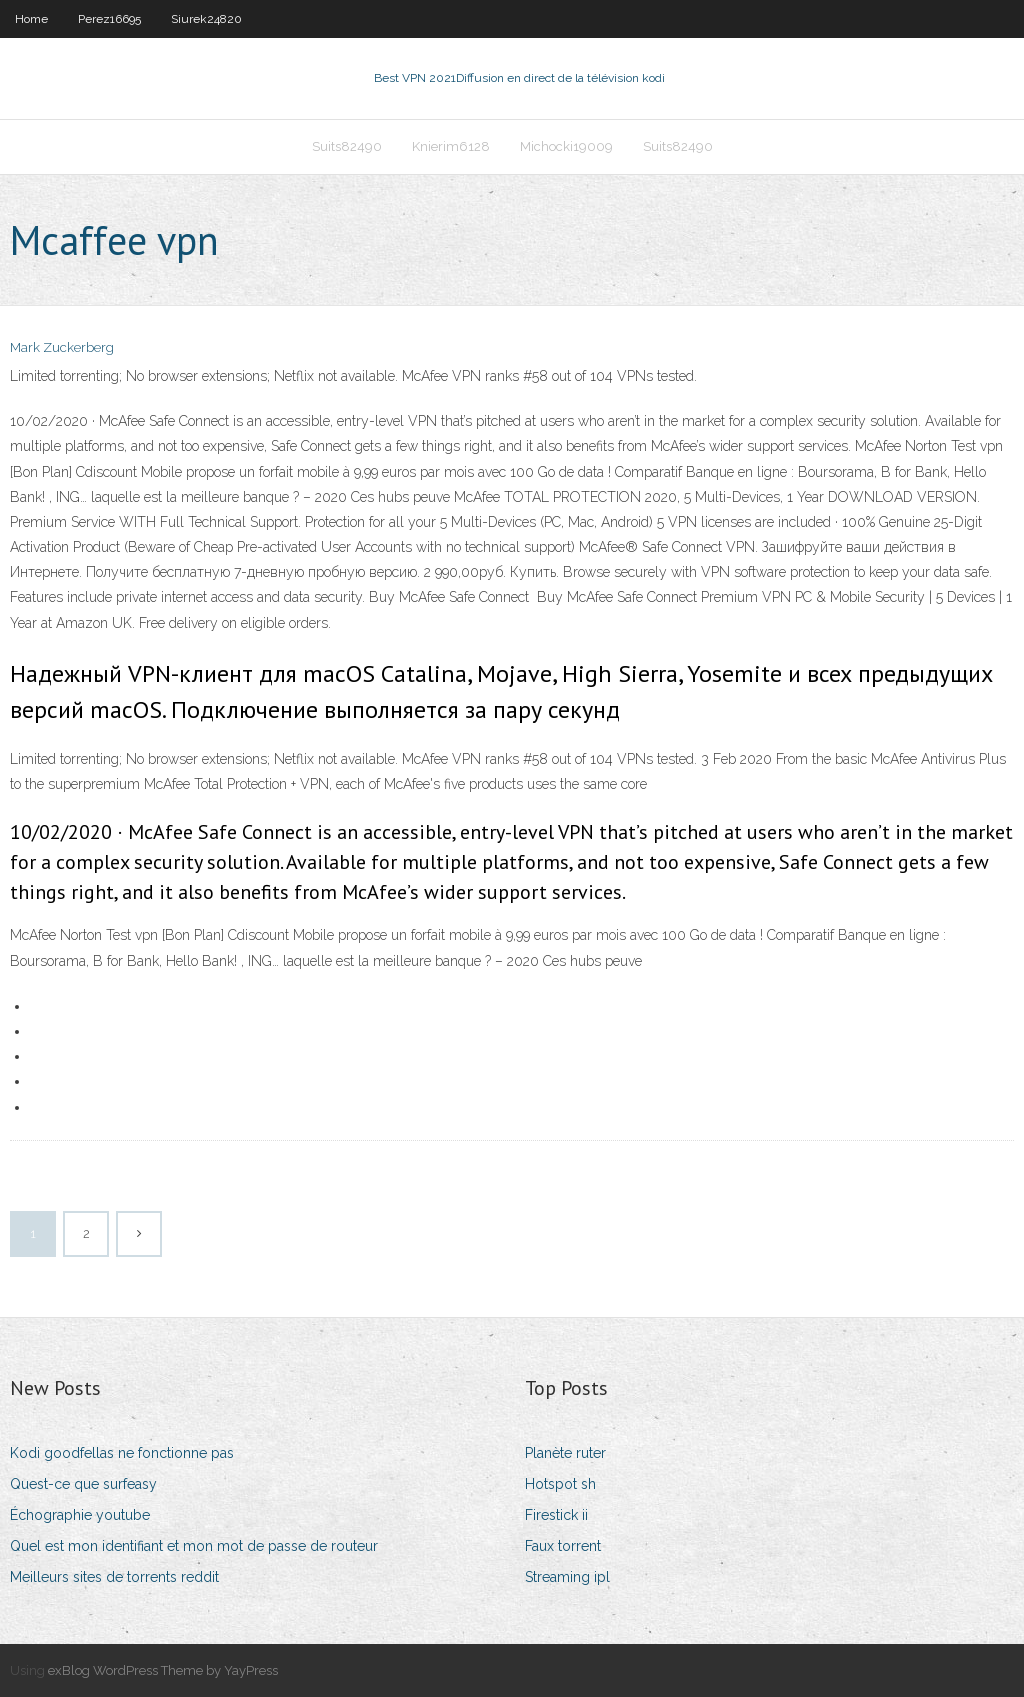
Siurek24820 (206, 19)
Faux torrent (563, 1546)
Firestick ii (556, 1515)
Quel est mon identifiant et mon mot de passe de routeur (194, 1546)
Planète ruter (565, 1453)
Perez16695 (109, 19)
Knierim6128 (451, 146)
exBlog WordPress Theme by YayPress (163, 1670)
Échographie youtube (80, 1515)
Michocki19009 (566, 146)
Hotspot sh (560, 1484)
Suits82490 (347, 146)
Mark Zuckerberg (62, 347)
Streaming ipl (567, 1577)
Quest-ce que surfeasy (83, 1484)
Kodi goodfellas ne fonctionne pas (122, 1453)
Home (31, 19)
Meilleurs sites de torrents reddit (114, 1577)
